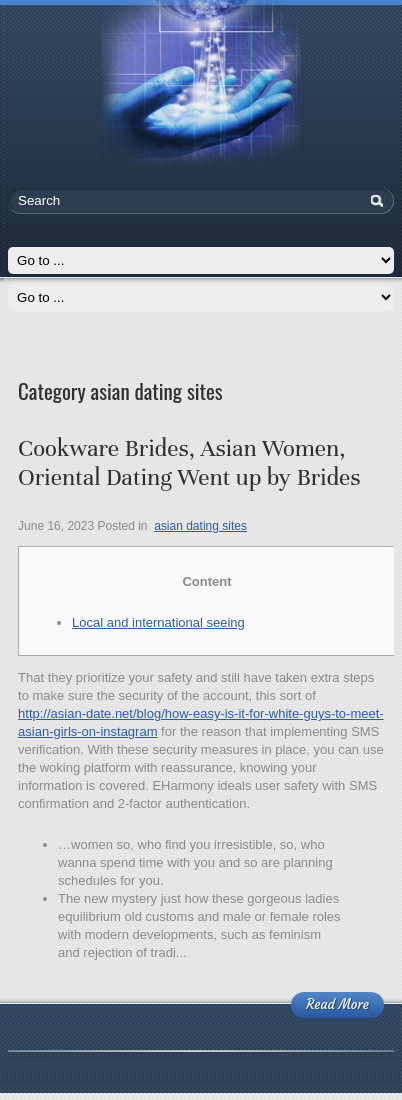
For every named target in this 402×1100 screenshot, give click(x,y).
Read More (337, 1004)
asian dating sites (200, 526)
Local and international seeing (158, 622)
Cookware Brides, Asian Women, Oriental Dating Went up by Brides (189, 463)
